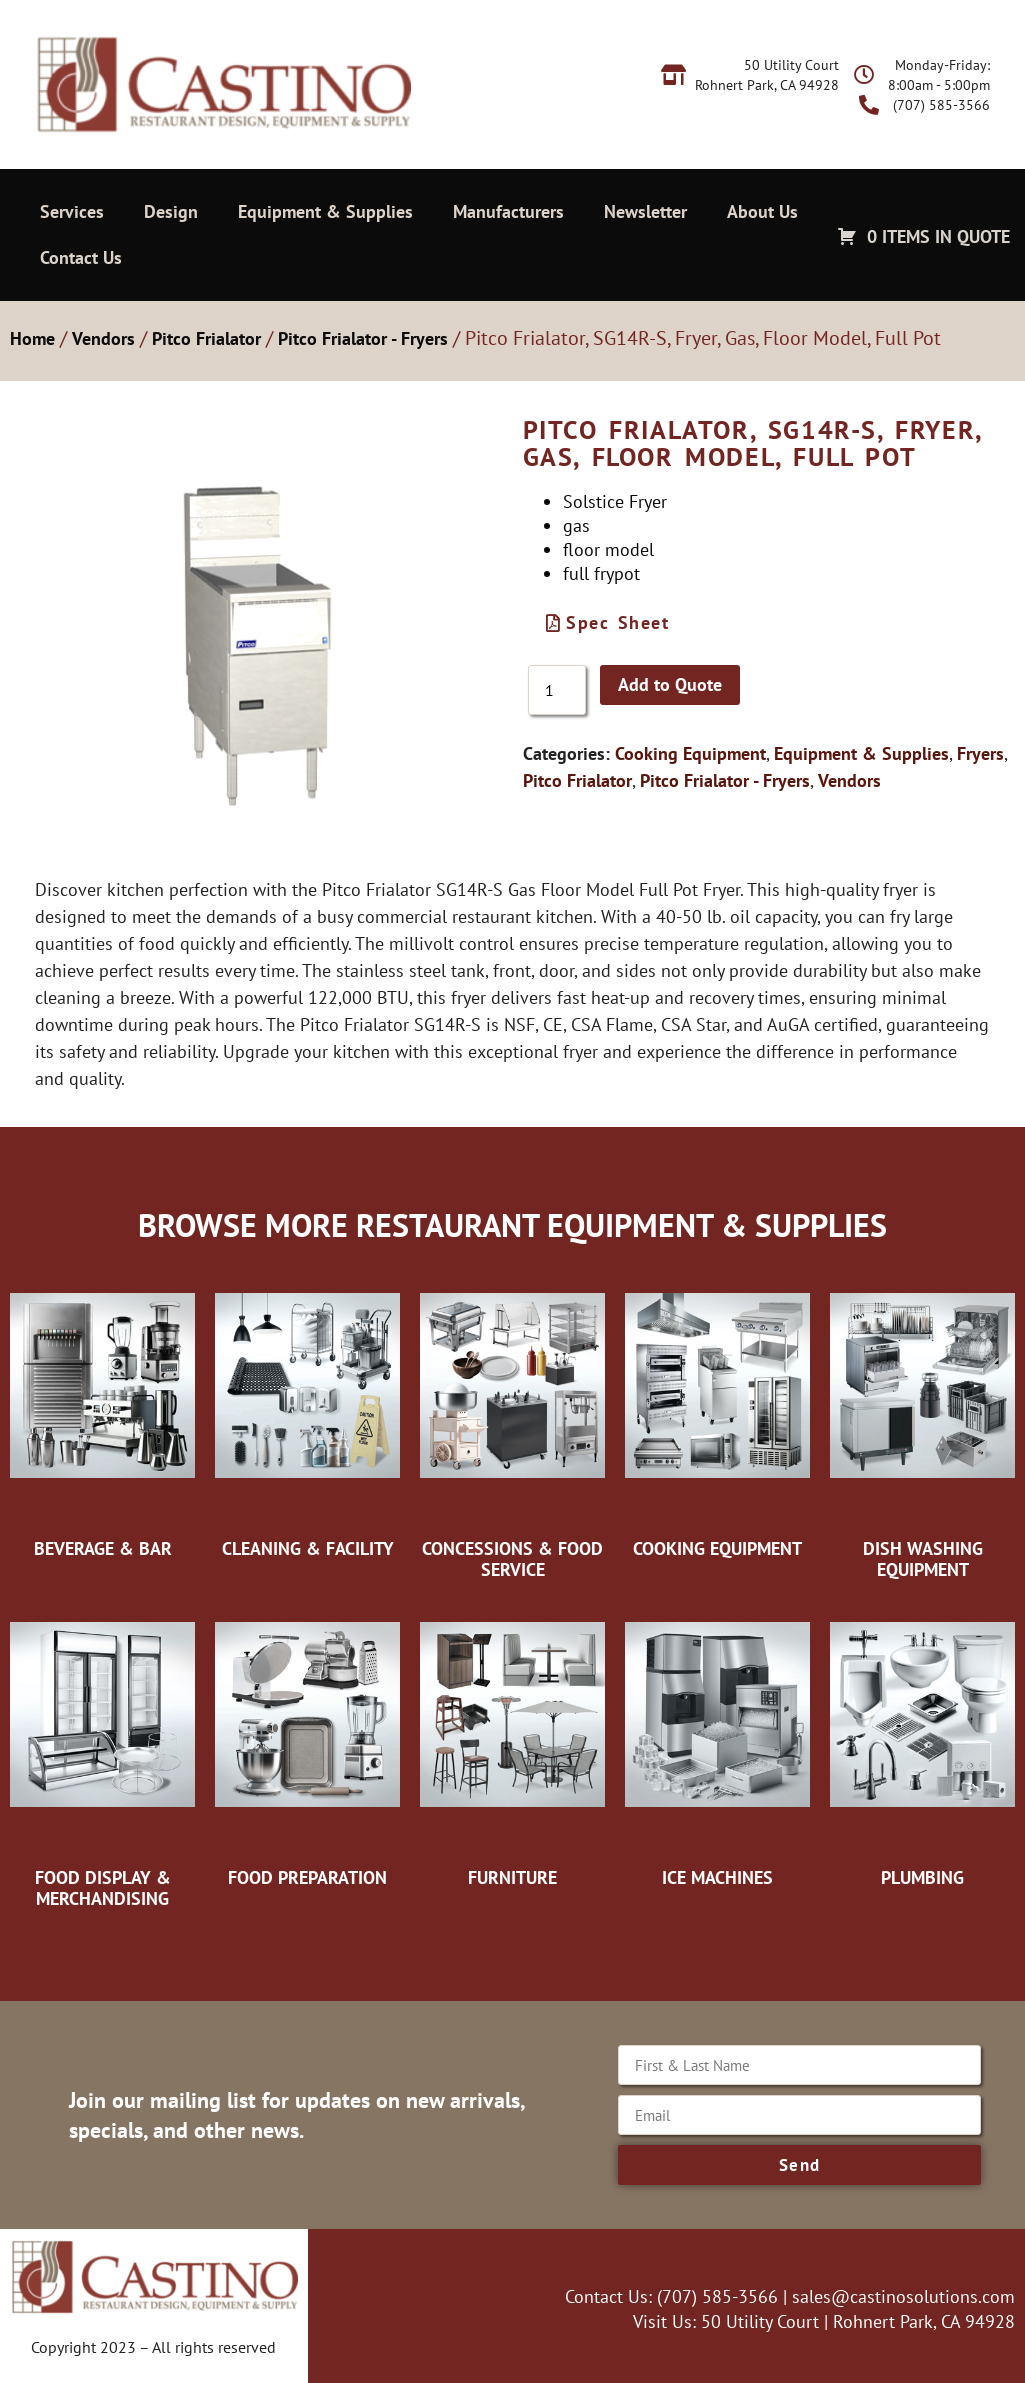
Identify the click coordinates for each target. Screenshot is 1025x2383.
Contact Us (81, 257)
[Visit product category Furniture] (512, 1744)
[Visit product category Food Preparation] (307, 1744)
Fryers (980, 753)
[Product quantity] (557, 690)
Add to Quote (670, 684)
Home (32, 338)
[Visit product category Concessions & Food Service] (512, 1425)
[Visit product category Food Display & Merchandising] (102, 1754)
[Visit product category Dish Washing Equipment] (922, 1425)
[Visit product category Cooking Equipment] (717, 1415)
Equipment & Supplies (325, 211)
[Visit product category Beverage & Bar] (102, 1415)
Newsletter (645, 211)
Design (171, 211)
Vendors (103, 338)
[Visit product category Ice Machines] (717, 1744)
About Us (762, 211)
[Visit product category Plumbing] (922, 1744)
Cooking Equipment (690, 753)
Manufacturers (508, 211)
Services (72, 211)
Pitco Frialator (206, 338)
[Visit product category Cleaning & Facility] (307, 1415)
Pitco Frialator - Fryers (363, 338)
